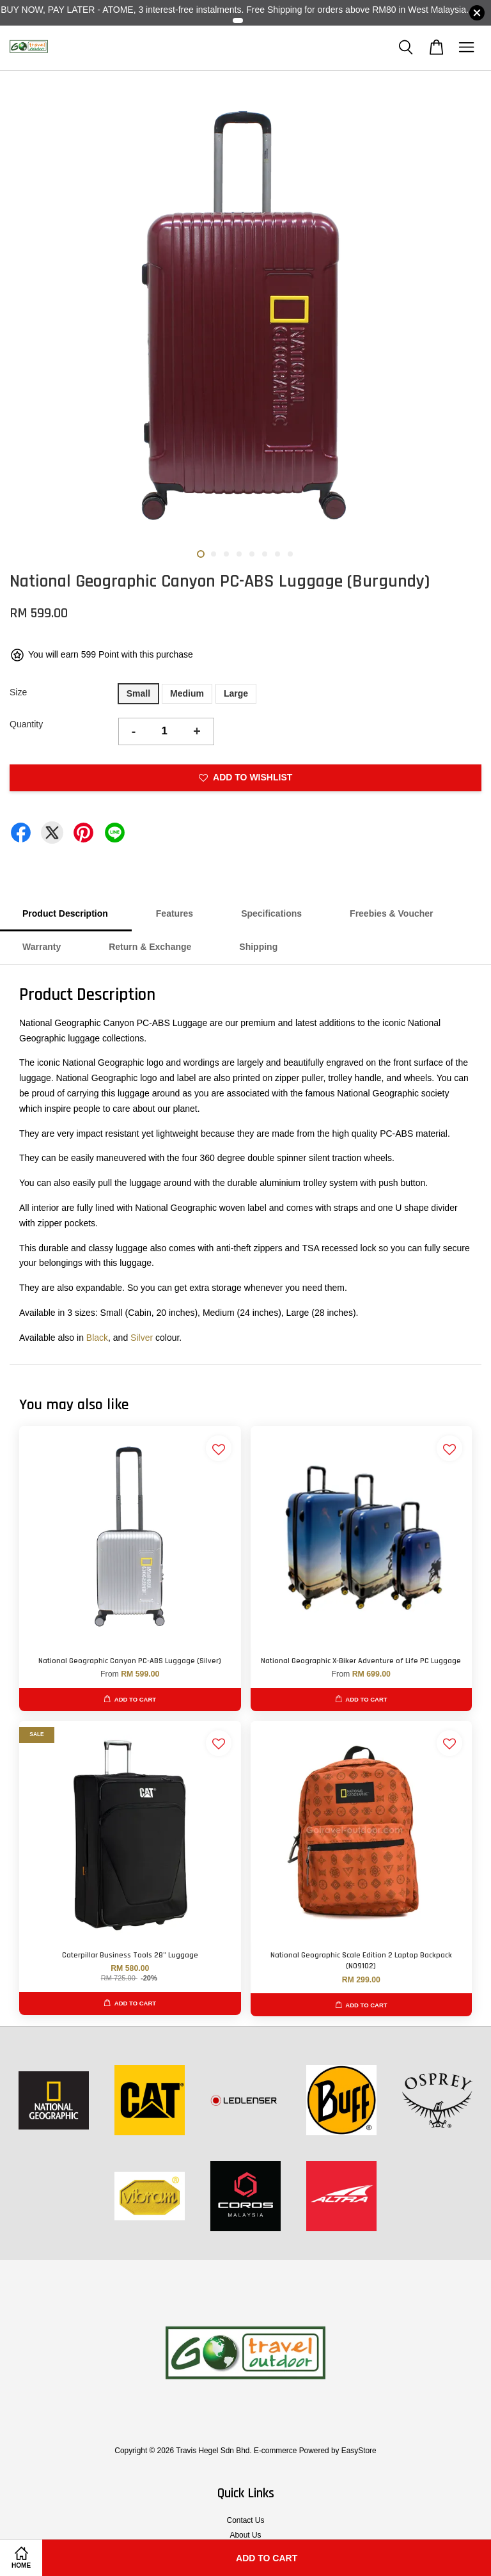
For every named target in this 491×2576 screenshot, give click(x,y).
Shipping (258, 947)
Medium (187, 693)
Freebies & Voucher (391, 913)
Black (97, 1337)
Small (138, 693)
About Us (245, 2535)
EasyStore (359, 2450)
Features (174, 913)
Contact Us (246, 2520)
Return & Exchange (150, 947)
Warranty (41, 947)
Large (236, 693)
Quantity (26, 724)
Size (18, 692)
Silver (141, 1337)
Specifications (271, 913)
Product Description (65, 913)
